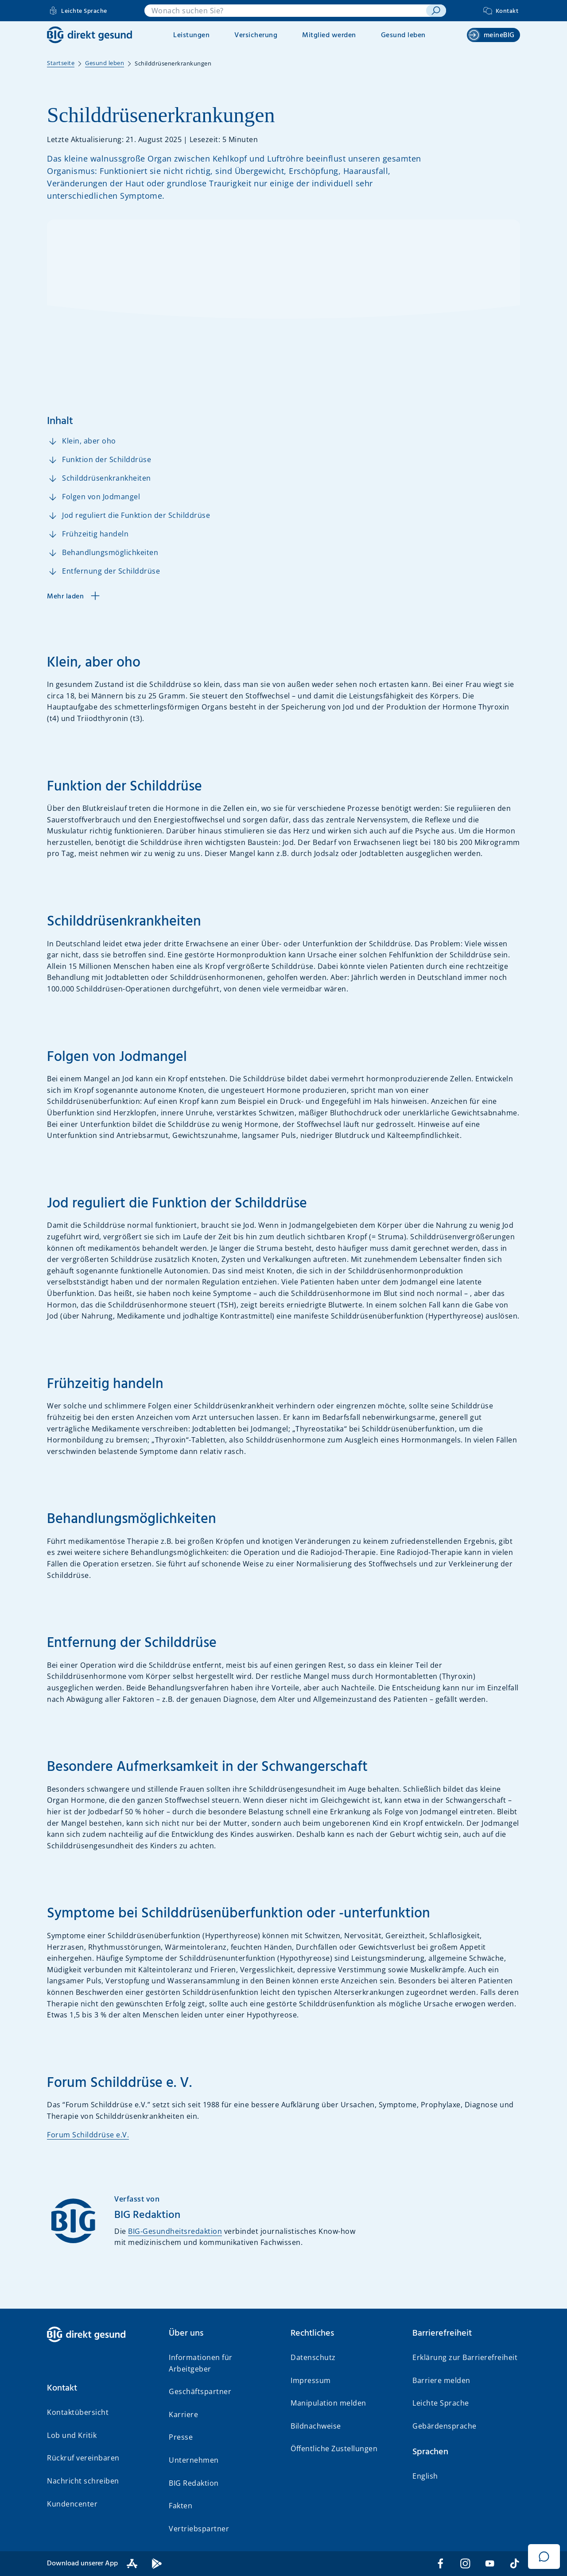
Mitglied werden (329, 35)
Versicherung (255, 35)
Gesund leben (403, 35)
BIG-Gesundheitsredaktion (175, 2231)
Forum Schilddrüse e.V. (88, 2135)
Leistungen (191, 35)
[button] (101, 2388)
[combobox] (285, 10)
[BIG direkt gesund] (89, 34)
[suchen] (436, 10)
